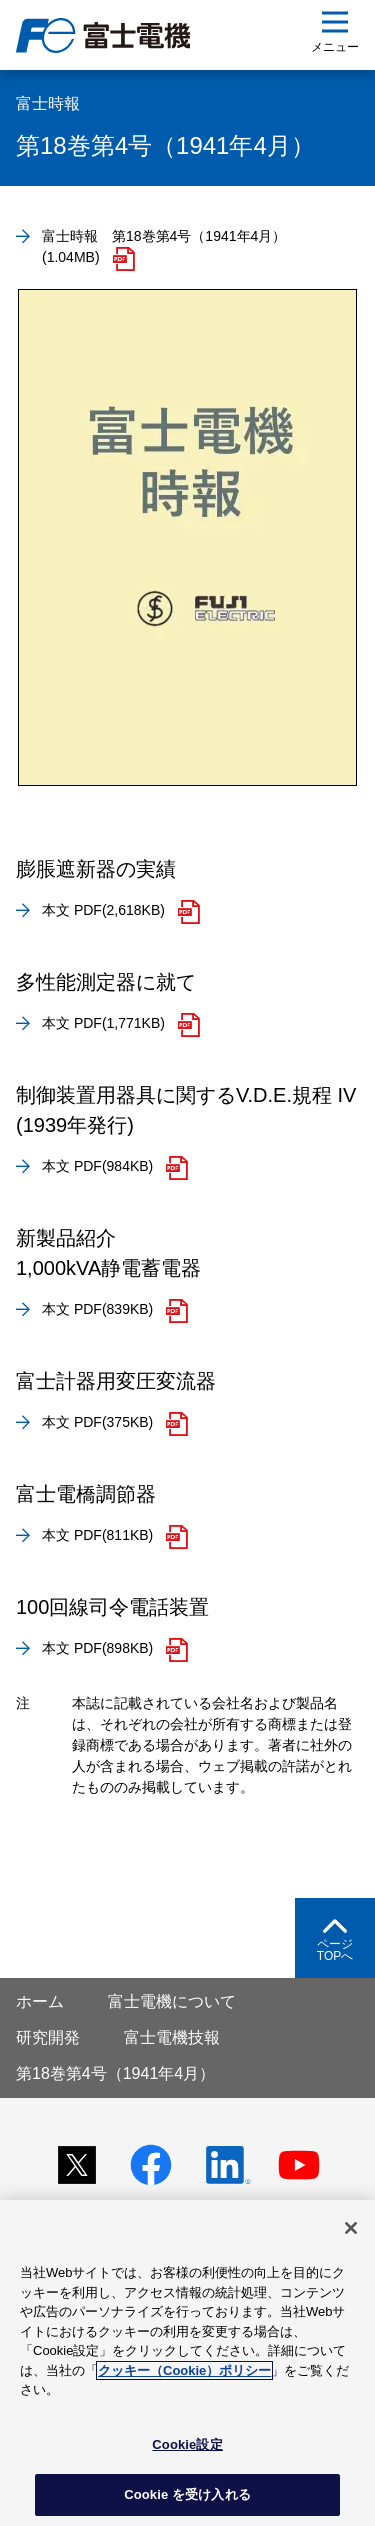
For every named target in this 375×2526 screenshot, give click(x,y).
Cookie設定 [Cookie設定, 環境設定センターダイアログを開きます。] (187, 2444)
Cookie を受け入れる (187, 2494)
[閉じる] (351, 2228)
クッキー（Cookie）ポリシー (184, 2370)
